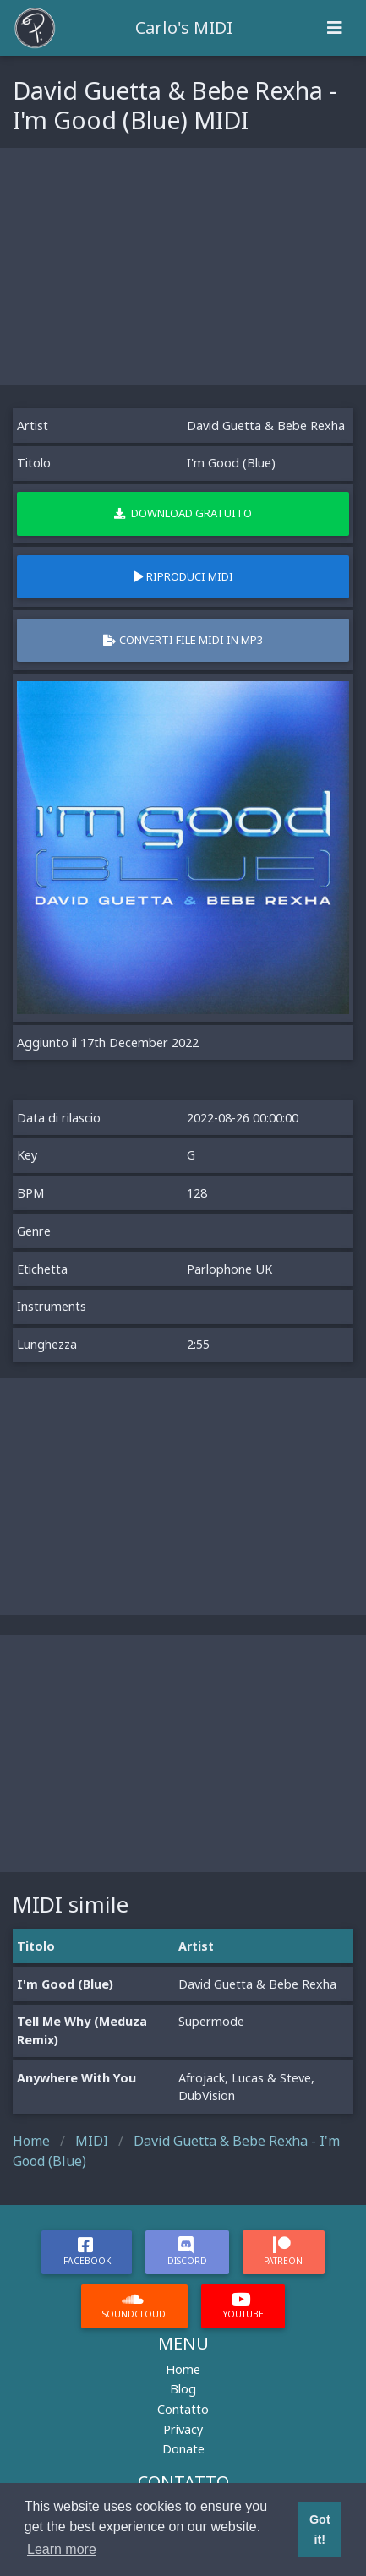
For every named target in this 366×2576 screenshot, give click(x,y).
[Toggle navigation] (334, 28)
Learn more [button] (61, 2549)
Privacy (183, 2429)
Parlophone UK (229, 1269)
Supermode (211, 2021)
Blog (183, 2389)
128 (197, 1193)
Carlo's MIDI (183, 27)
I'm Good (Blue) (65, 1984)
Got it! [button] (319, 2529)
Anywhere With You (76, 2078)
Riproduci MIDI (183, 576)
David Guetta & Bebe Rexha (266, 426)
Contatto (183, 2409)
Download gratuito (183, 513)
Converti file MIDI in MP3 (183, 639)
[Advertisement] (183, 266)
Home (183, 2369)
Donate (183, 2449)
